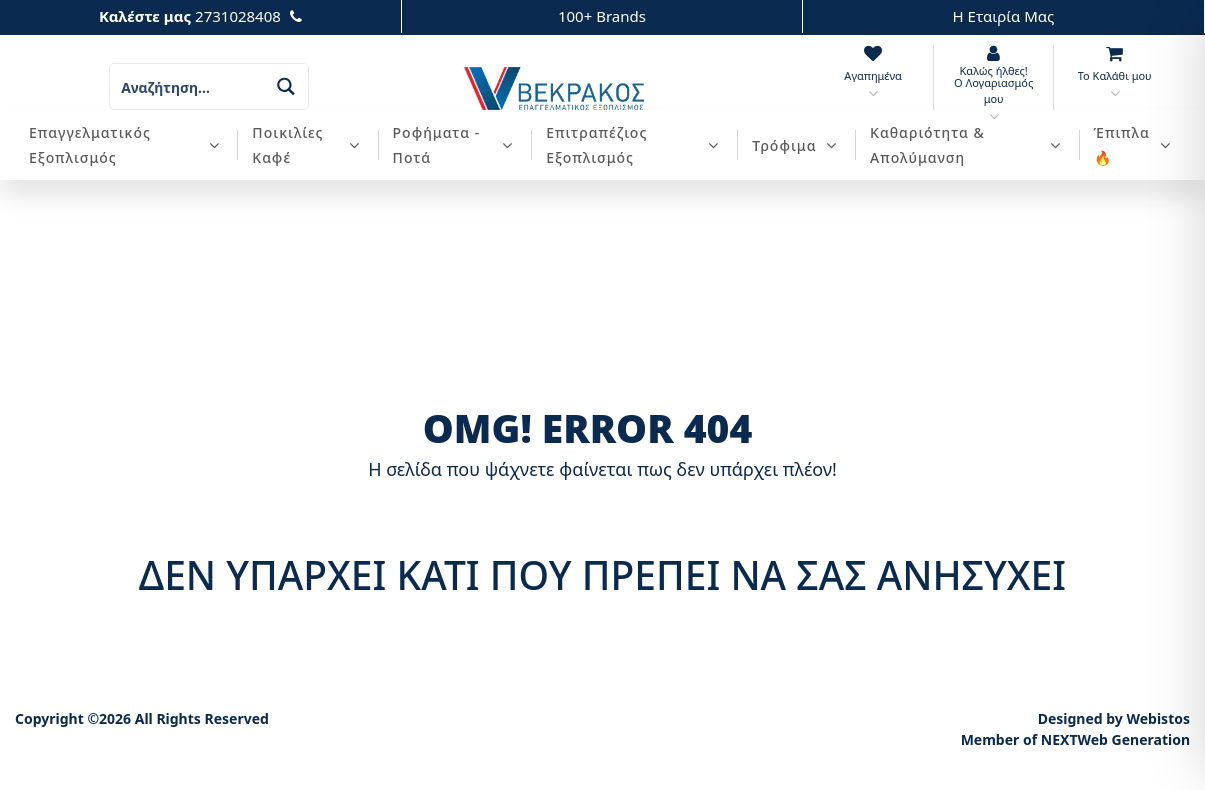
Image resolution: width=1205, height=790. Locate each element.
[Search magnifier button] (285, 86)
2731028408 (238, 16)
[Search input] (187, 86)
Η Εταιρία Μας (1004, 16)
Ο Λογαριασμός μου (993, 91)
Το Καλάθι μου (1115, 75)
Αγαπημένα (872, 75)
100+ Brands (602, 16)
